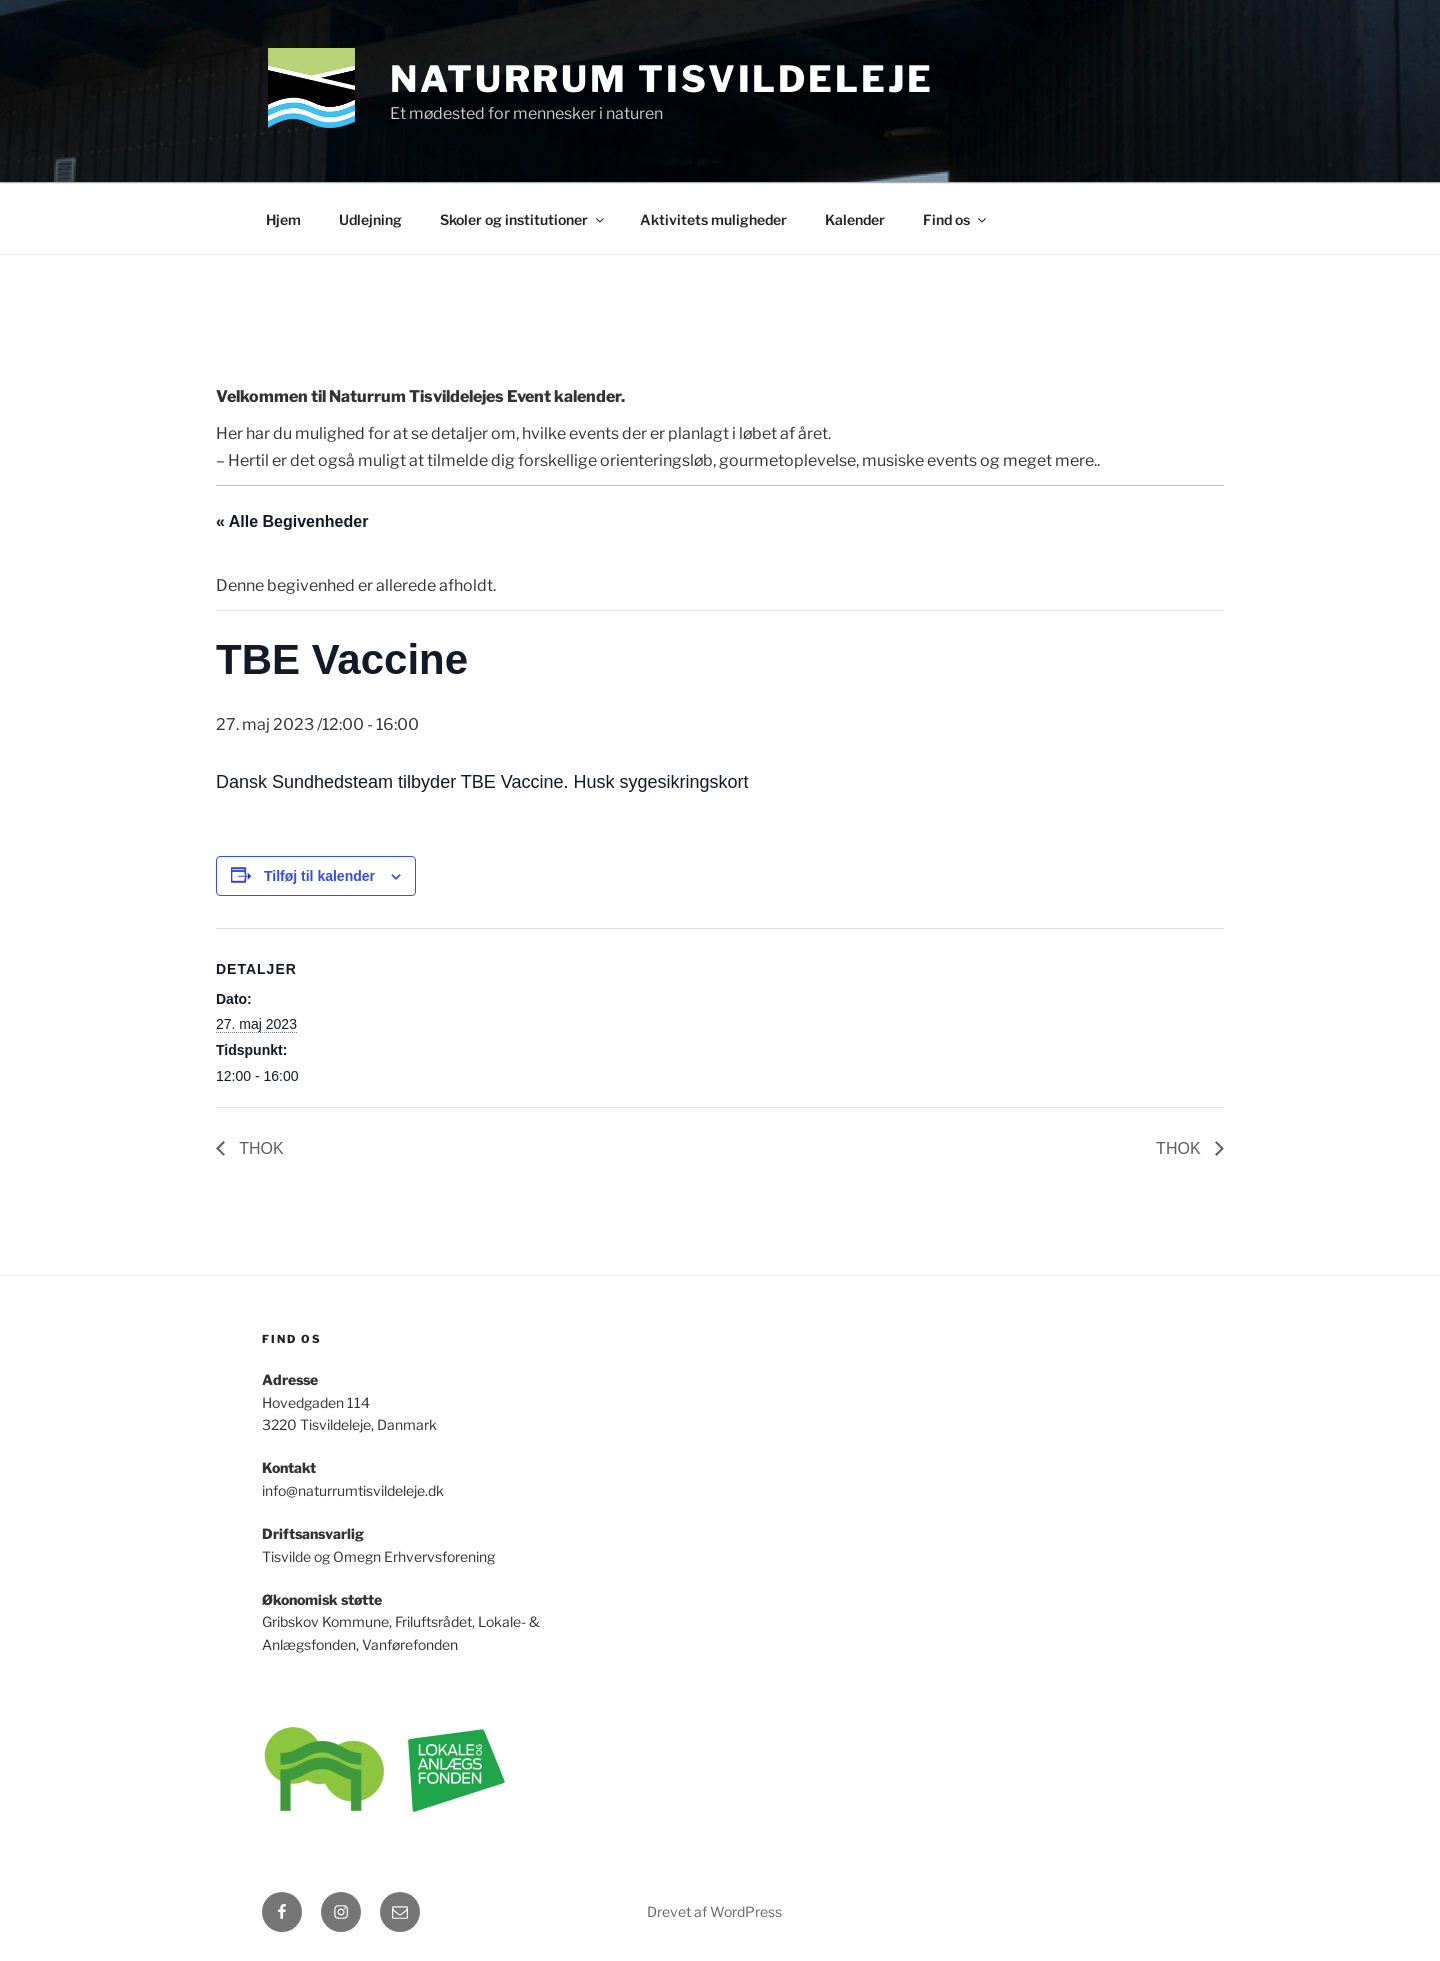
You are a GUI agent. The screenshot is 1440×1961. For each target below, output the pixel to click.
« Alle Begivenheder (292, 521)
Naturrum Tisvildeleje (661, 79)
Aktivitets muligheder (713, 219)
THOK (259, 1148)
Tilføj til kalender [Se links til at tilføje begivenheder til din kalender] (319, 876)
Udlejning (370, 219)
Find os (956, 219)
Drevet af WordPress (714, 1911)
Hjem (283, 219)
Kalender (855, 219)
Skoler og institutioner (523, 219)
